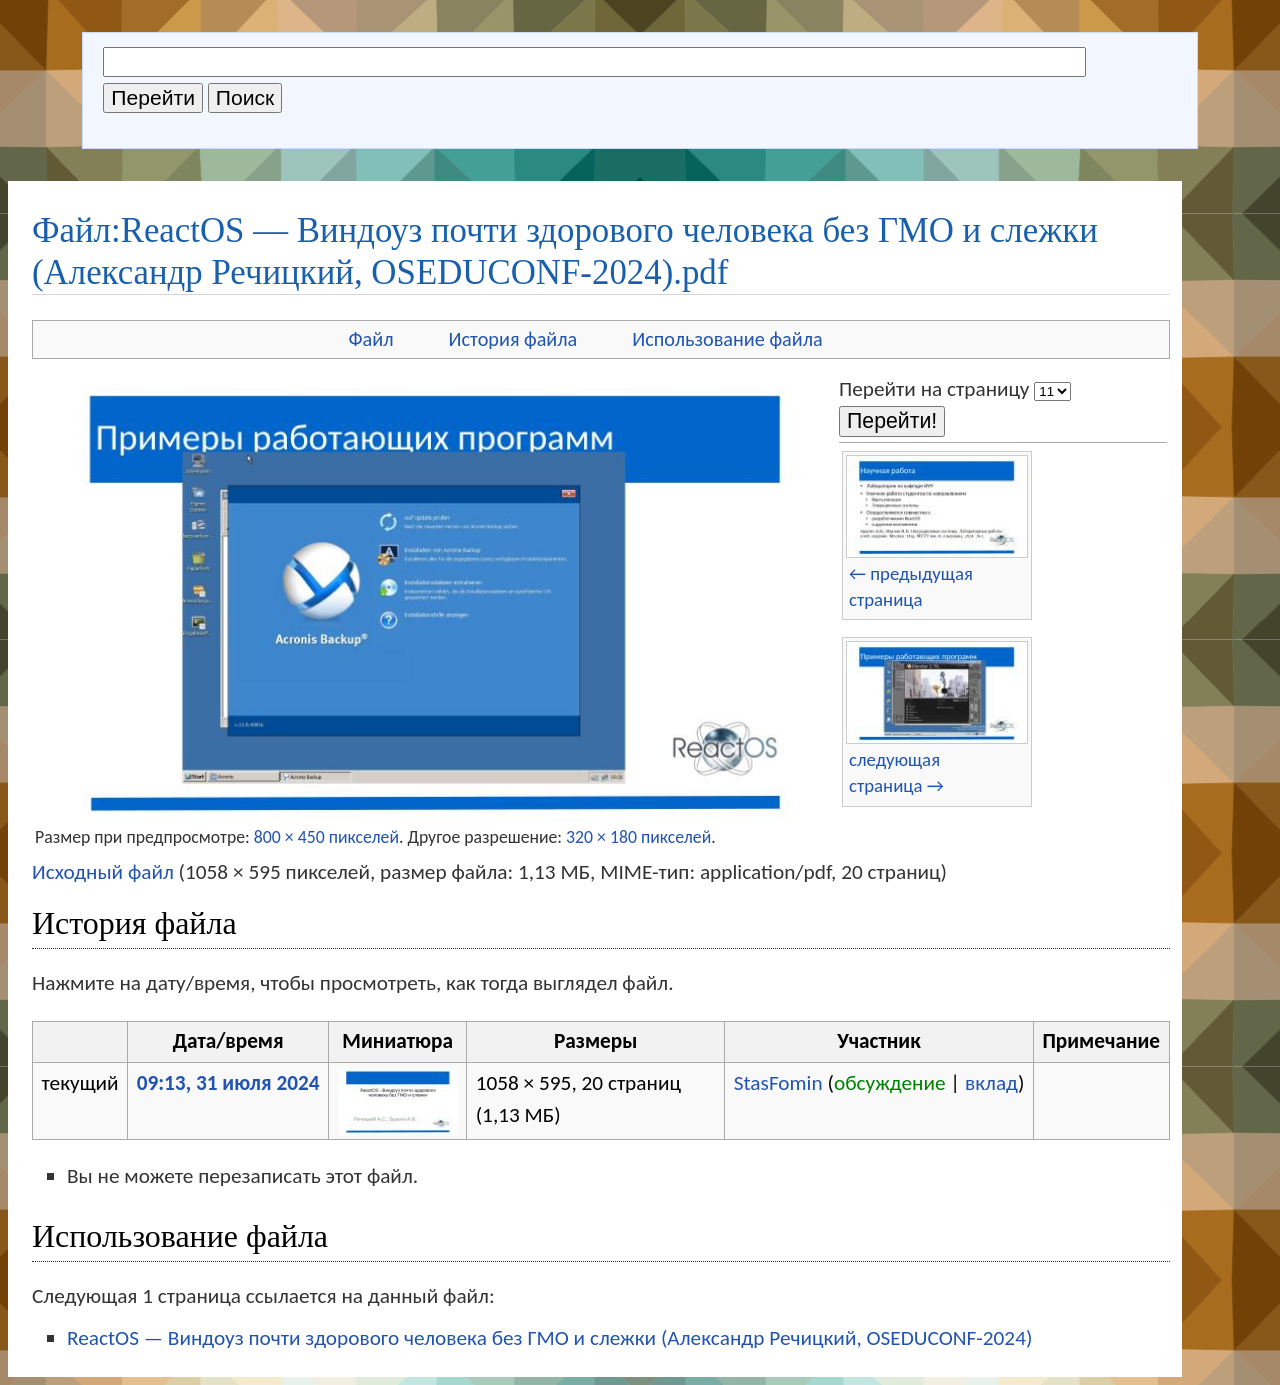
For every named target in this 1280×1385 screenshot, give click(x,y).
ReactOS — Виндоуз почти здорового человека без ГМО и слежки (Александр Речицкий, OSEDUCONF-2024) (549, 1338)
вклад (991, 1083)
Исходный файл (103, 872)
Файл (370, 339)
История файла (513, 339)
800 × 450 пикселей (326, 837)
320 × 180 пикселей (638, 837)
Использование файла (727, 339)
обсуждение (890, 1083)
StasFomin (778, 1083)
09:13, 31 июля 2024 (228, 1083)
